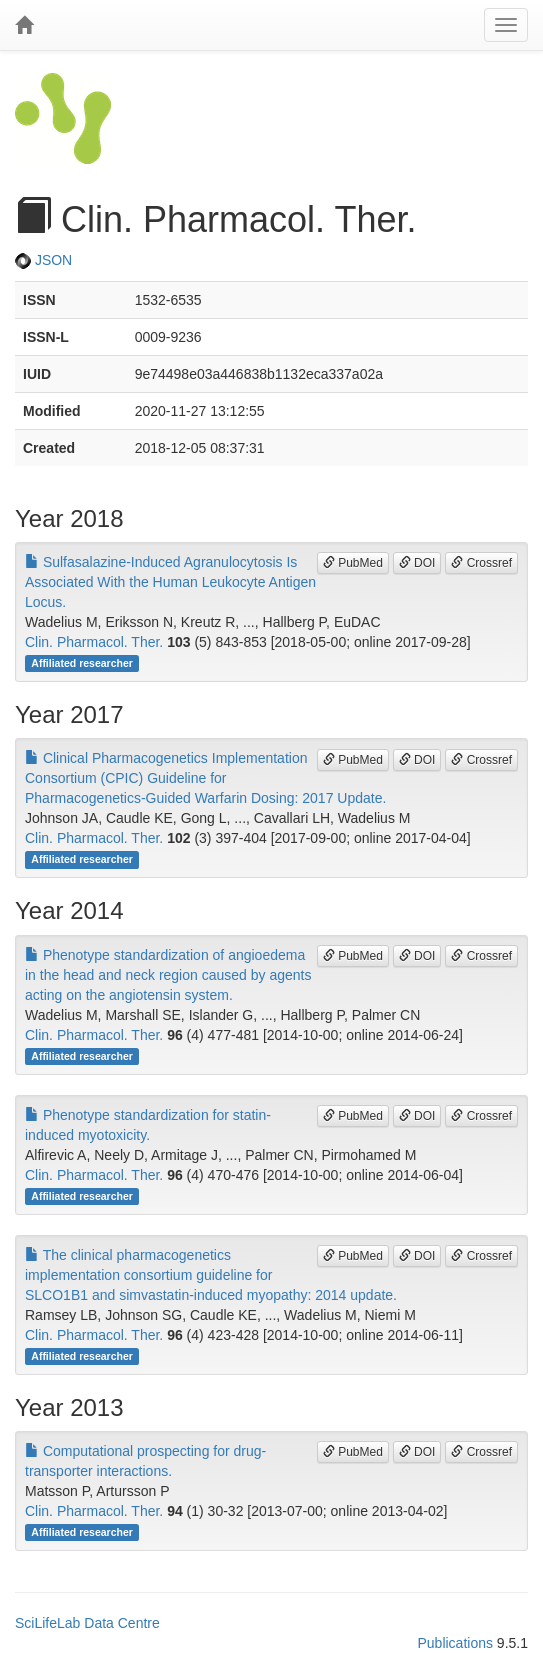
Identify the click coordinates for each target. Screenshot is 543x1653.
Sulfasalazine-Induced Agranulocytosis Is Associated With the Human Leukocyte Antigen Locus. (170, 582)
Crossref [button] (481, 563)
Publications (455, 1643)
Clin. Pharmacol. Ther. (94, 642)
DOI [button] (417, 563)
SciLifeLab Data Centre (87, 1623)
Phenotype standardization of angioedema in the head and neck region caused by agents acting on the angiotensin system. (168, 975)
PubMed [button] (353, 563)
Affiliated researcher (82, 663)
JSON (43, 260)
